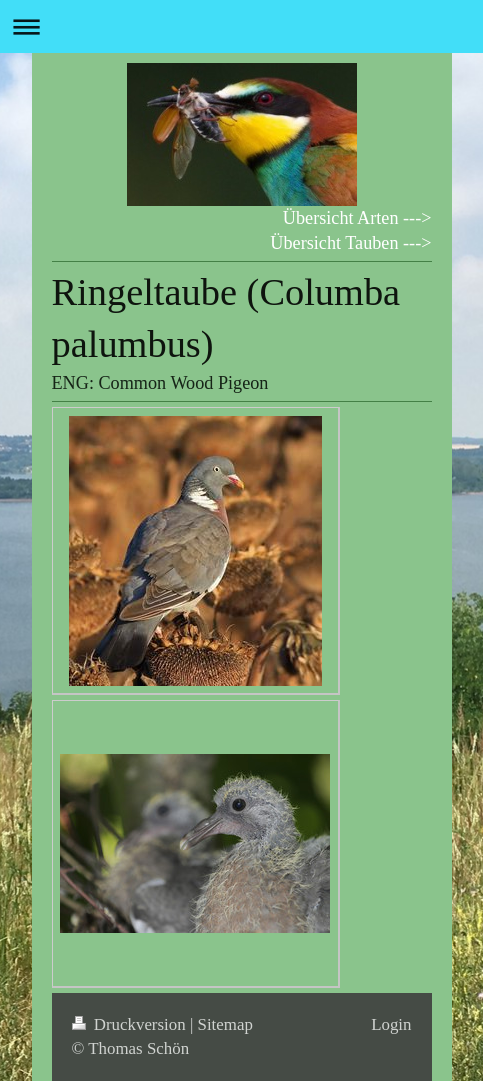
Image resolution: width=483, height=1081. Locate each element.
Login (391, 1024)
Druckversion (131, 1024)
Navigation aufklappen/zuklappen (241, 26)
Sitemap (225, 1024)
